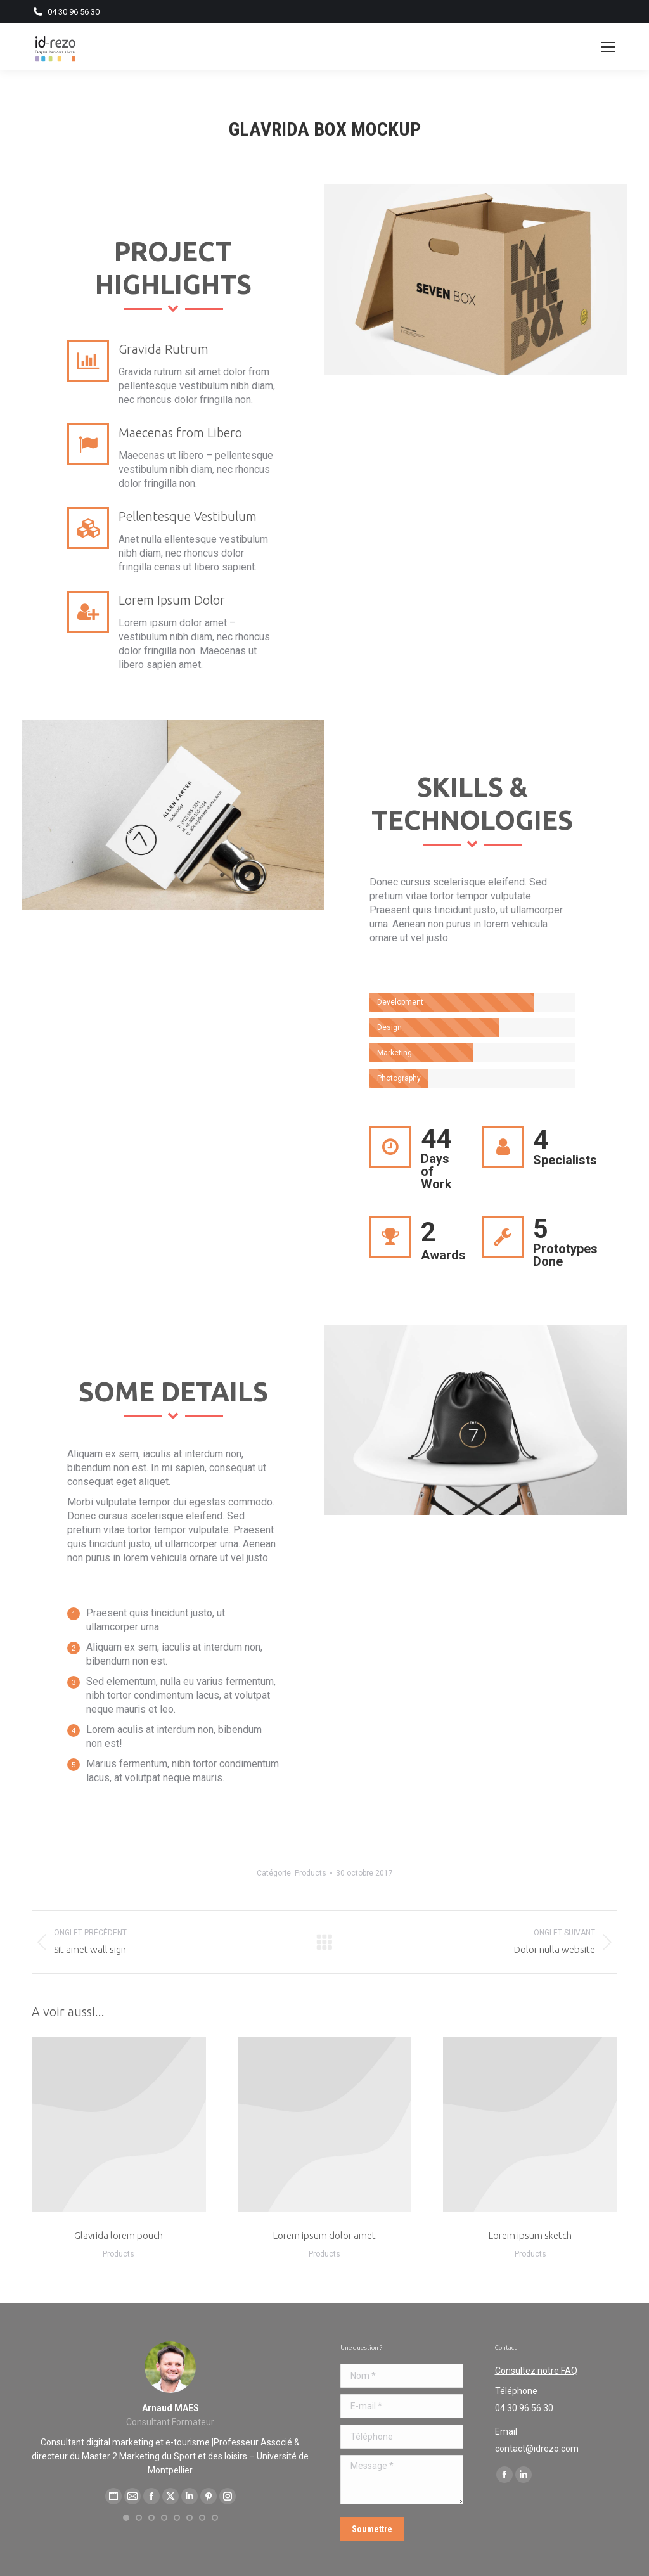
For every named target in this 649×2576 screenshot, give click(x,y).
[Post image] (530, 2124)
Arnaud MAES (170, 2408)
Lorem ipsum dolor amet (324, 2235)
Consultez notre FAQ (536, 2371)
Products (310, 1873)
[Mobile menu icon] (608, 47)
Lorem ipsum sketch (530, 2235)
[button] (126, 2518)
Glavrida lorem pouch (118, 2235)
